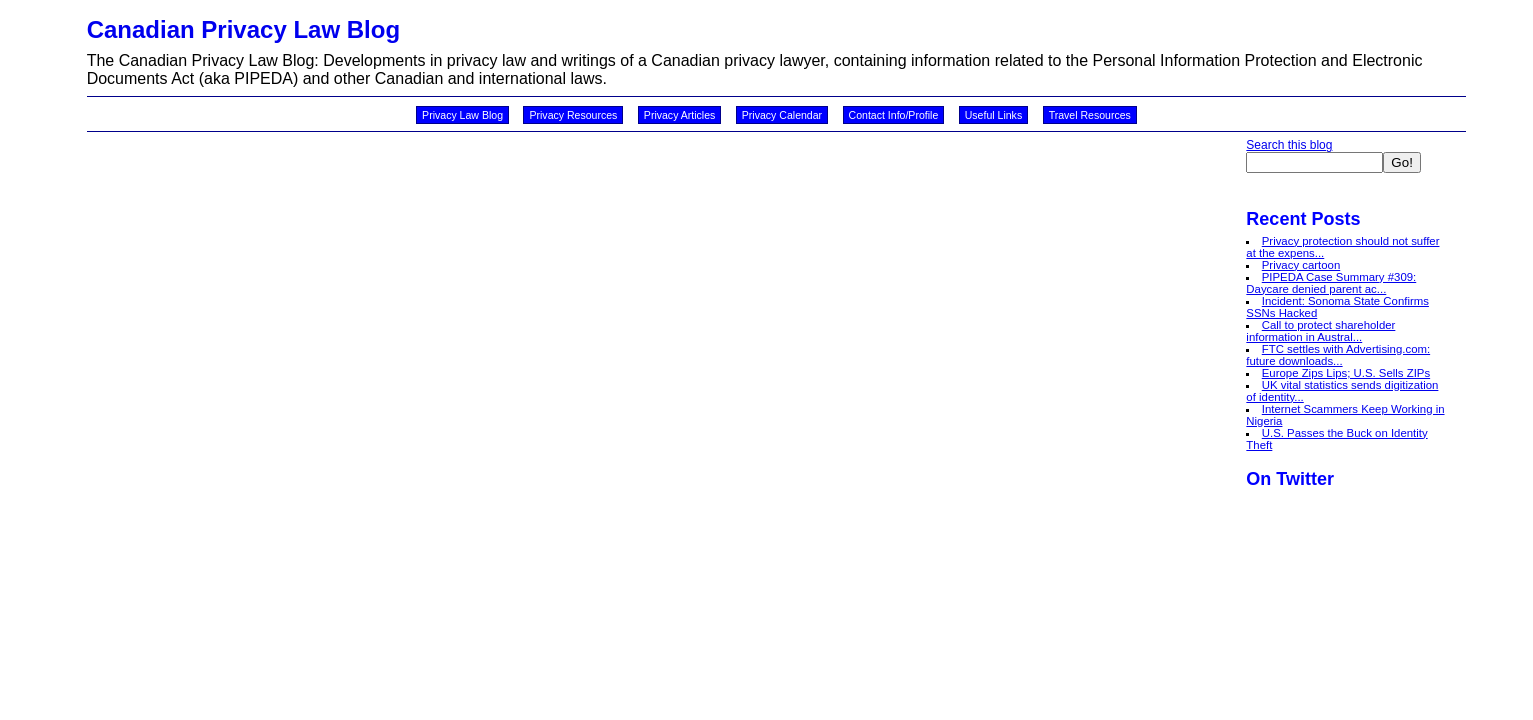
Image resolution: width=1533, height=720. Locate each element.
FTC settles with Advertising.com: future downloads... (1338, 355)
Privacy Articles (680, 115)
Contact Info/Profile (894, 115)
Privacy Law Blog (462, 115)
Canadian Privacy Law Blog (243, 29)
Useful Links (993, 115)
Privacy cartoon (1301, 265)
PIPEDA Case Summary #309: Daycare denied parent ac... (1331, 283)
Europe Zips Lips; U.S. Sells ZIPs (1346, 373)
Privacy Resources (573, 115)
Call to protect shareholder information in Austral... (1320, 331)
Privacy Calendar (782, 115)
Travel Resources (1090, 115)
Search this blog (1289, 145)
